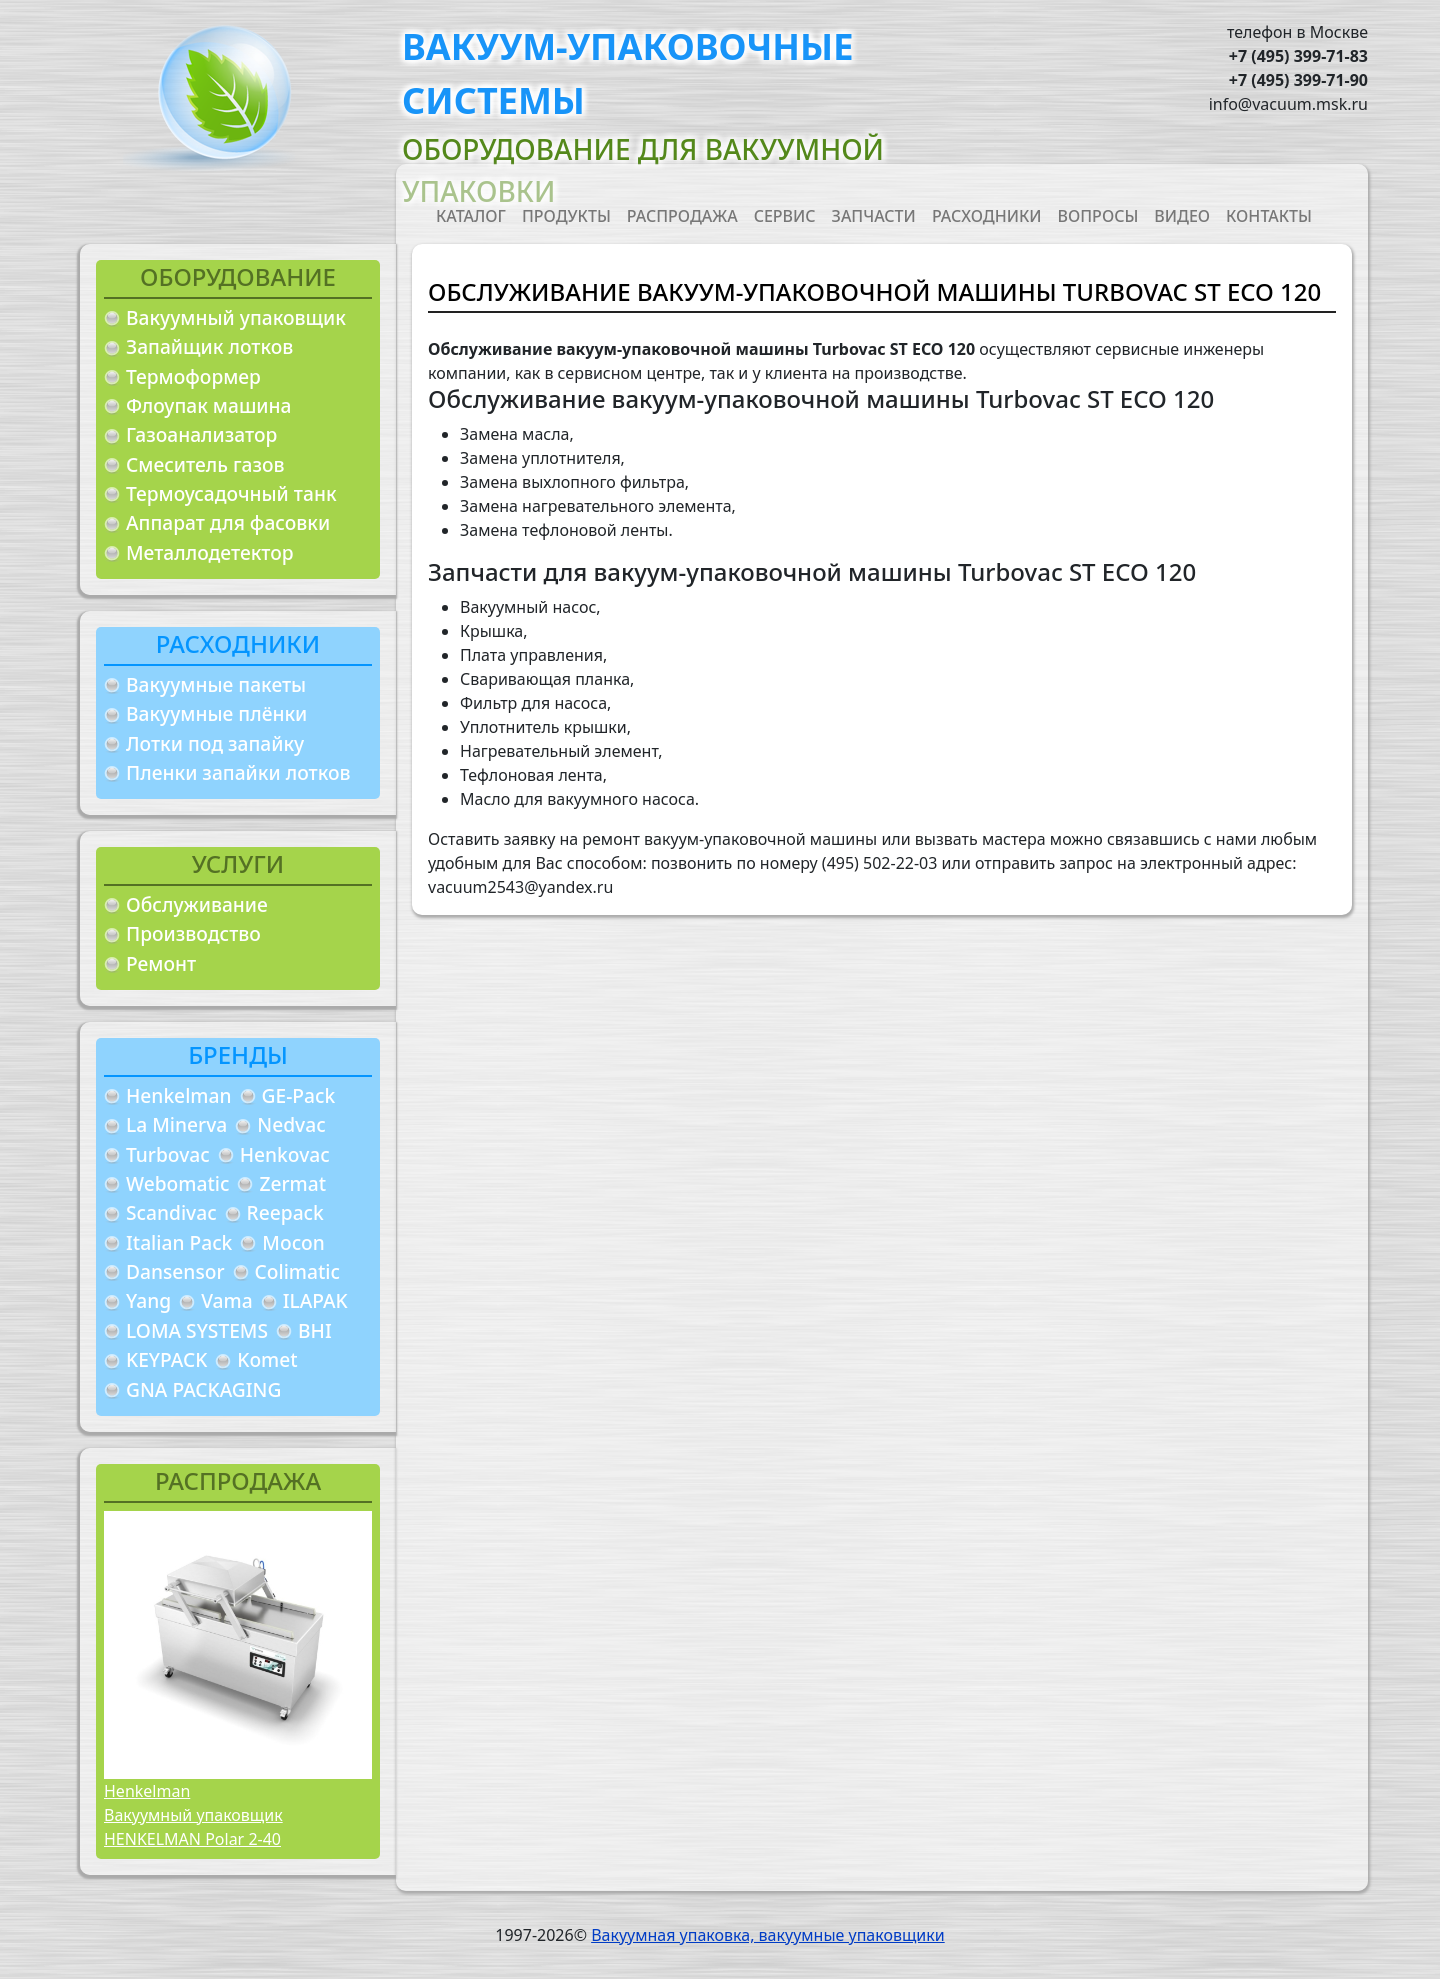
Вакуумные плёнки (216, 713)
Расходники (987, 216)
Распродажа (682, 216)
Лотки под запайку (215, 743)
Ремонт (161, 963)
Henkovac (285, 1154)
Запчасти (874, 216)
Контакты (1269, 216)
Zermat (292, 1183)
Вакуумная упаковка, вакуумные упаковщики (768, 1935)
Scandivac (171, 1212)
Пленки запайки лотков (238, 772)
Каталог (471, 216)
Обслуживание (197, 904)
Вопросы (1098, 216)
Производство (193, 933)
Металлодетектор (210, 552)
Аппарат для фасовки (228, 522)
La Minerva (176, 1124)
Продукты (566, 216)
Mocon (293, 1242)
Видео (1182, 216)
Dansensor (175, 1271)
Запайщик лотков (209, 346)
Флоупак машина (209, 405)
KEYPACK (166, 1359)
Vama (227, 1300)
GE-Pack (299, 1095)
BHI (315, 1330)
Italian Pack (179, 1242)
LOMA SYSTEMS (197, 1330)
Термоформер (193, 376)
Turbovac (168, 1154)
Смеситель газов (205, 464)
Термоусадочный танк (231, 493)
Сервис (785, 216)
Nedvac (291, 1124)
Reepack (285, 1212)
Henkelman (179, 1095)
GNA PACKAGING (203, 1389)
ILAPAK (315, 1300)
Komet (267, 1359)
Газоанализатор (201, 434)
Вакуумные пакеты (216, 684)
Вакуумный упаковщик (236, 317)
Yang (148, 1300)
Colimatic (297, 1271)
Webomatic (177, 1183)
